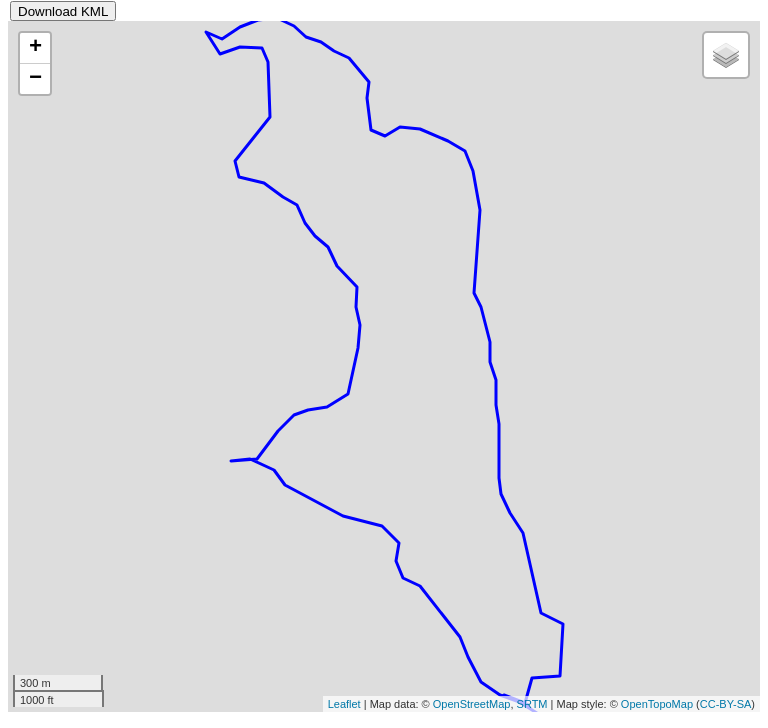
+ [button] (35, 48)
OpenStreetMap (472, 704)
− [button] (35, 79)
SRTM (532, 704)
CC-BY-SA (726, 704)
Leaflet (344, 704)
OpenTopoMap (657, 704)
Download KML (63, 11)
